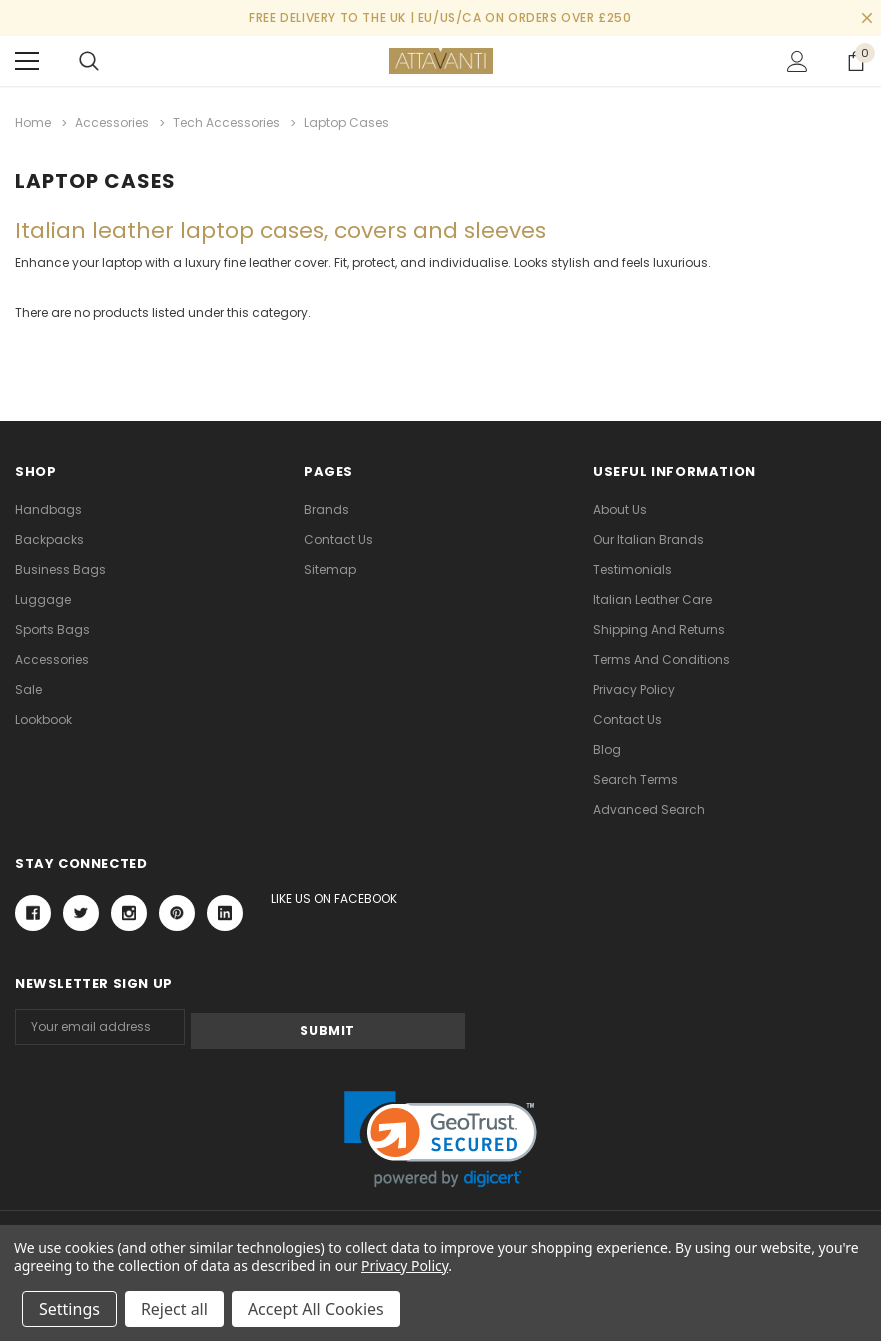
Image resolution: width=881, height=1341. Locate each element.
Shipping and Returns (659, 626)
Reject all (174, 1309)
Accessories (52, 656)
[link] (440, 1132)
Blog (607, 746)
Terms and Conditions (661, 656)
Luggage (43, 596)
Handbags (48, 506)
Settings (69, 1309)
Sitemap (330, 566)
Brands (326, 506)
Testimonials (632, 566)
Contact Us (338, 536)
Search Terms (635, 776)
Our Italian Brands (648, 536)
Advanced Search (649, 806)
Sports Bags (52, 626)
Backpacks (49, 536)
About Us (620, 506)
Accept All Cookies (316, 1309)
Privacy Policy (634, 686)
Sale (28, 686)
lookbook (43, 716)
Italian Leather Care (652, 596)
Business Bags (60, 566)
